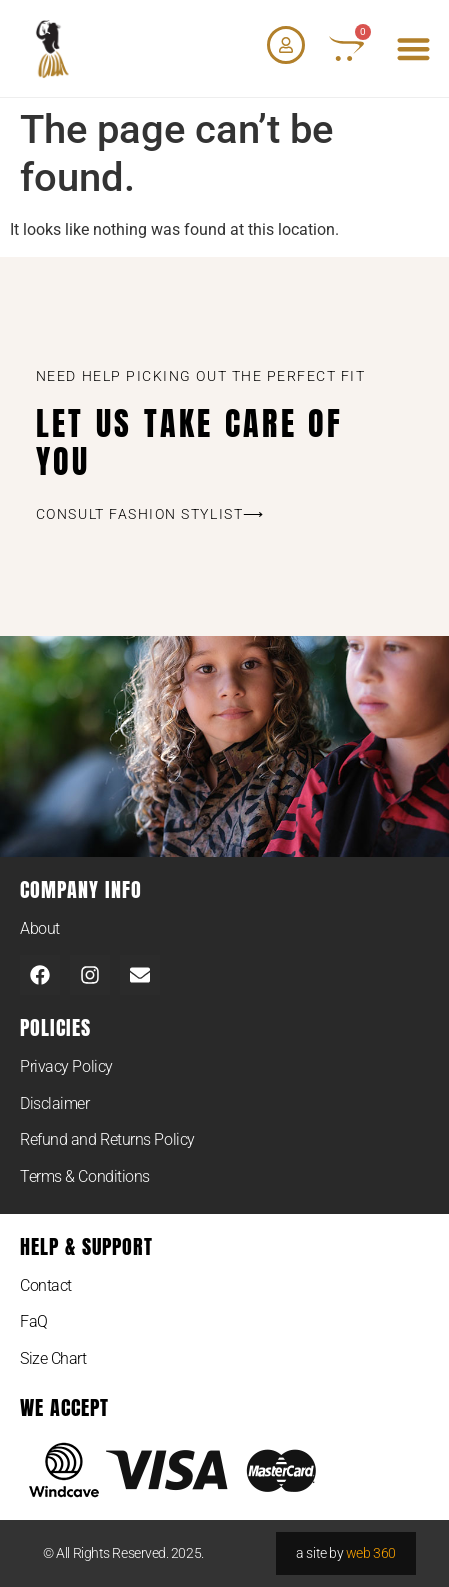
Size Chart (53, 1358)
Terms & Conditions (85, 1176)
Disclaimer (55, 1103)
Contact (46, 1285)
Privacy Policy (66, 1066)
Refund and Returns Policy (107, 1139)
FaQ (34, 1321)
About (40, 928)
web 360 (371, 1553)
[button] (414, 48)
